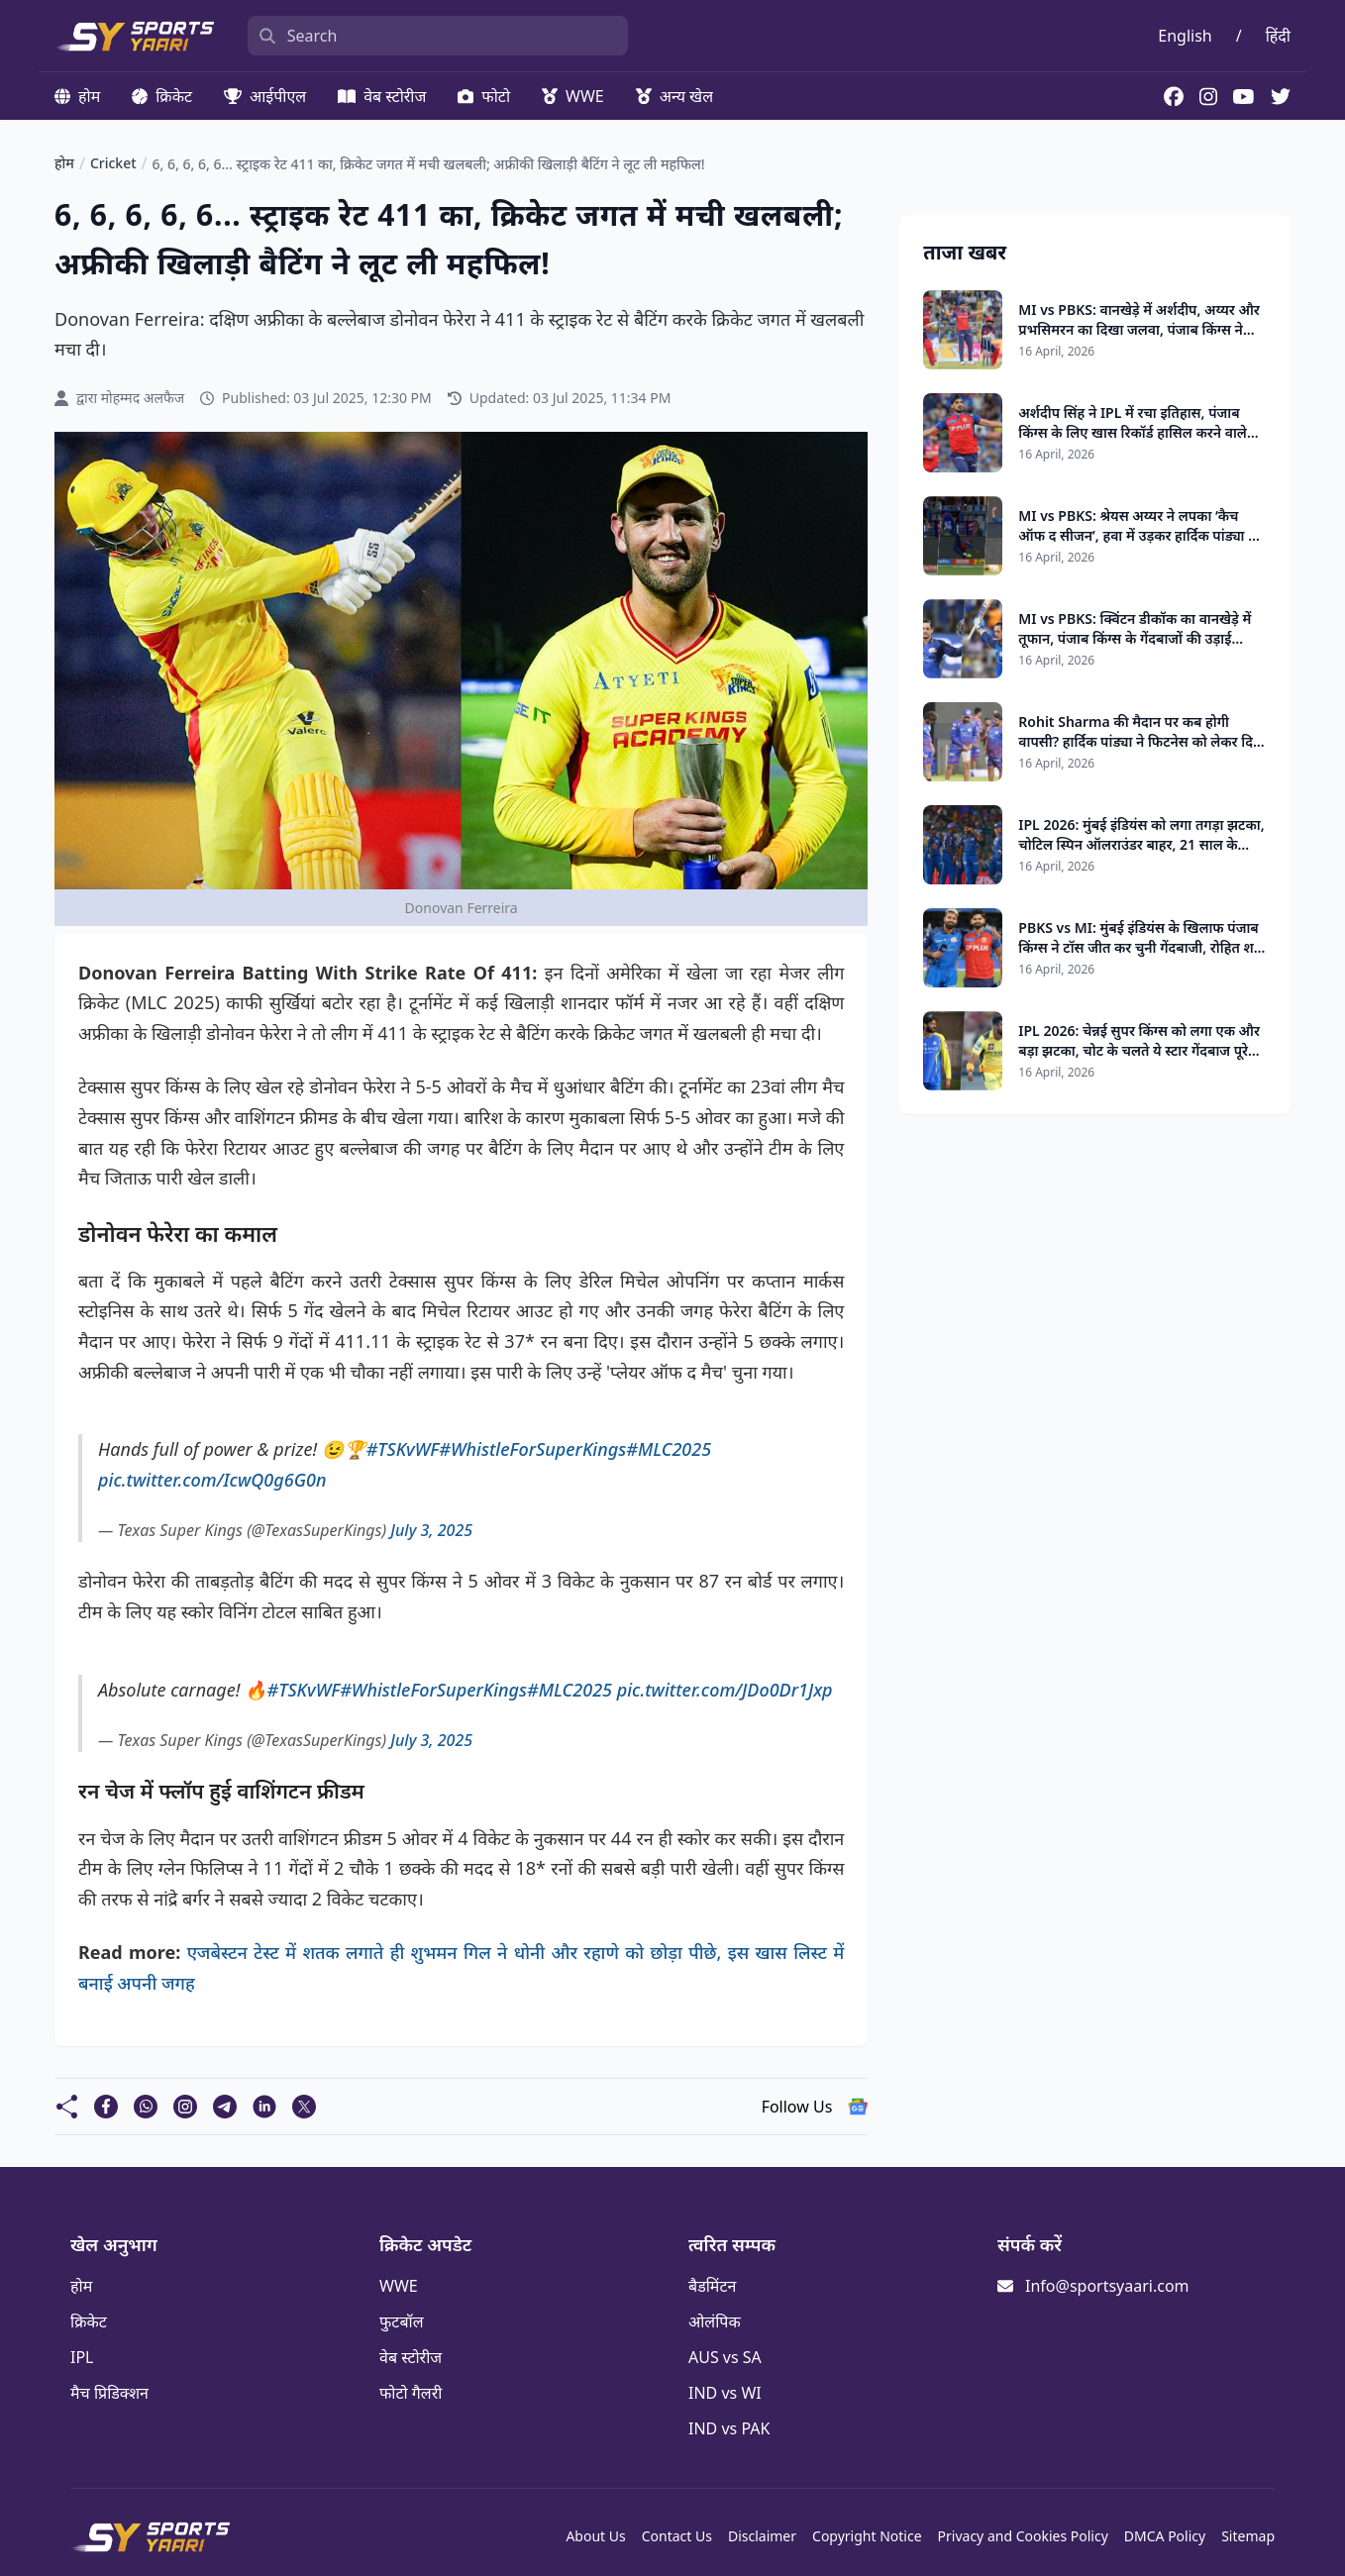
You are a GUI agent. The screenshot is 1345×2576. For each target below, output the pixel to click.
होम (77, 96)
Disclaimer (762, 2535)
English (1184, 36)
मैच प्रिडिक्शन (109, 2393)
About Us (595, 2535)
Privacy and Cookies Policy (1023, 2535)
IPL (82, 2357)
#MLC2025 (668, 1449)
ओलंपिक (714, 2321)
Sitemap (1248, 2535)
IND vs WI (725, 2393)
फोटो (484, 96)
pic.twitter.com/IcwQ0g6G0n (212, 1480)
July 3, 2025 (431, 1530)
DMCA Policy (1164, 2535)
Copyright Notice (867, 2535)
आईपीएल (265, 96)
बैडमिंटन (712, 2286)
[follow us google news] (858, 2106)
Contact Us (677, 2535)
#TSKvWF (403, 1449)
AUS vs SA (725, 2357)
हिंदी (1278, 36)
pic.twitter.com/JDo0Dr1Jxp (725, 1689)
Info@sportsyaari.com (1107, 2286)
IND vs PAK (729, 2428)
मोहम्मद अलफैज (142, 397)
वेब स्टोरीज (382, 96)
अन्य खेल (674, 96)
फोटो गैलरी (410, 2393)
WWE (573, 96)
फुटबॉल (401, 2321)
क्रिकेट (162, 96)
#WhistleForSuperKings (532, 1449)
